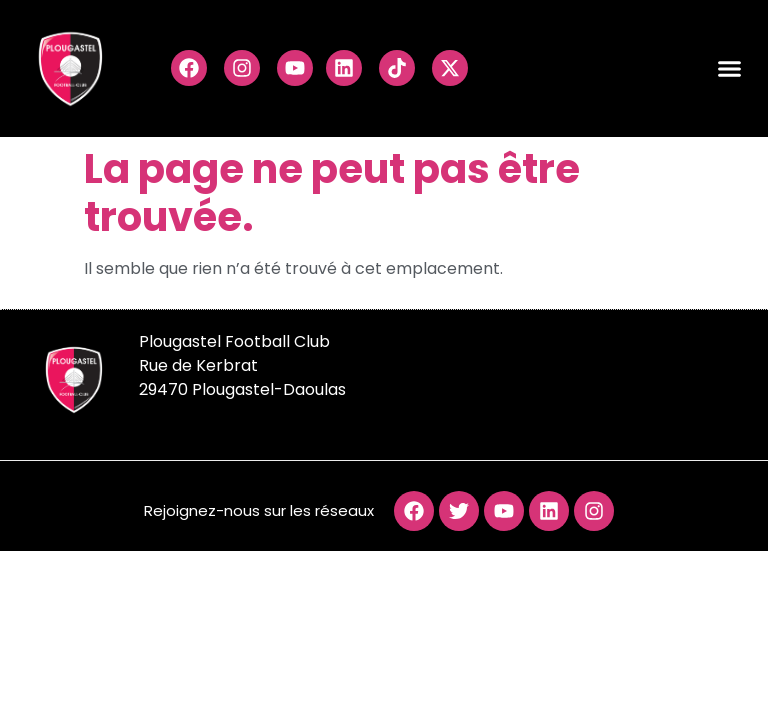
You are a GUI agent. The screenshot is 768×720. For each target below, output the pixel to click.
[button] (730, 69)
